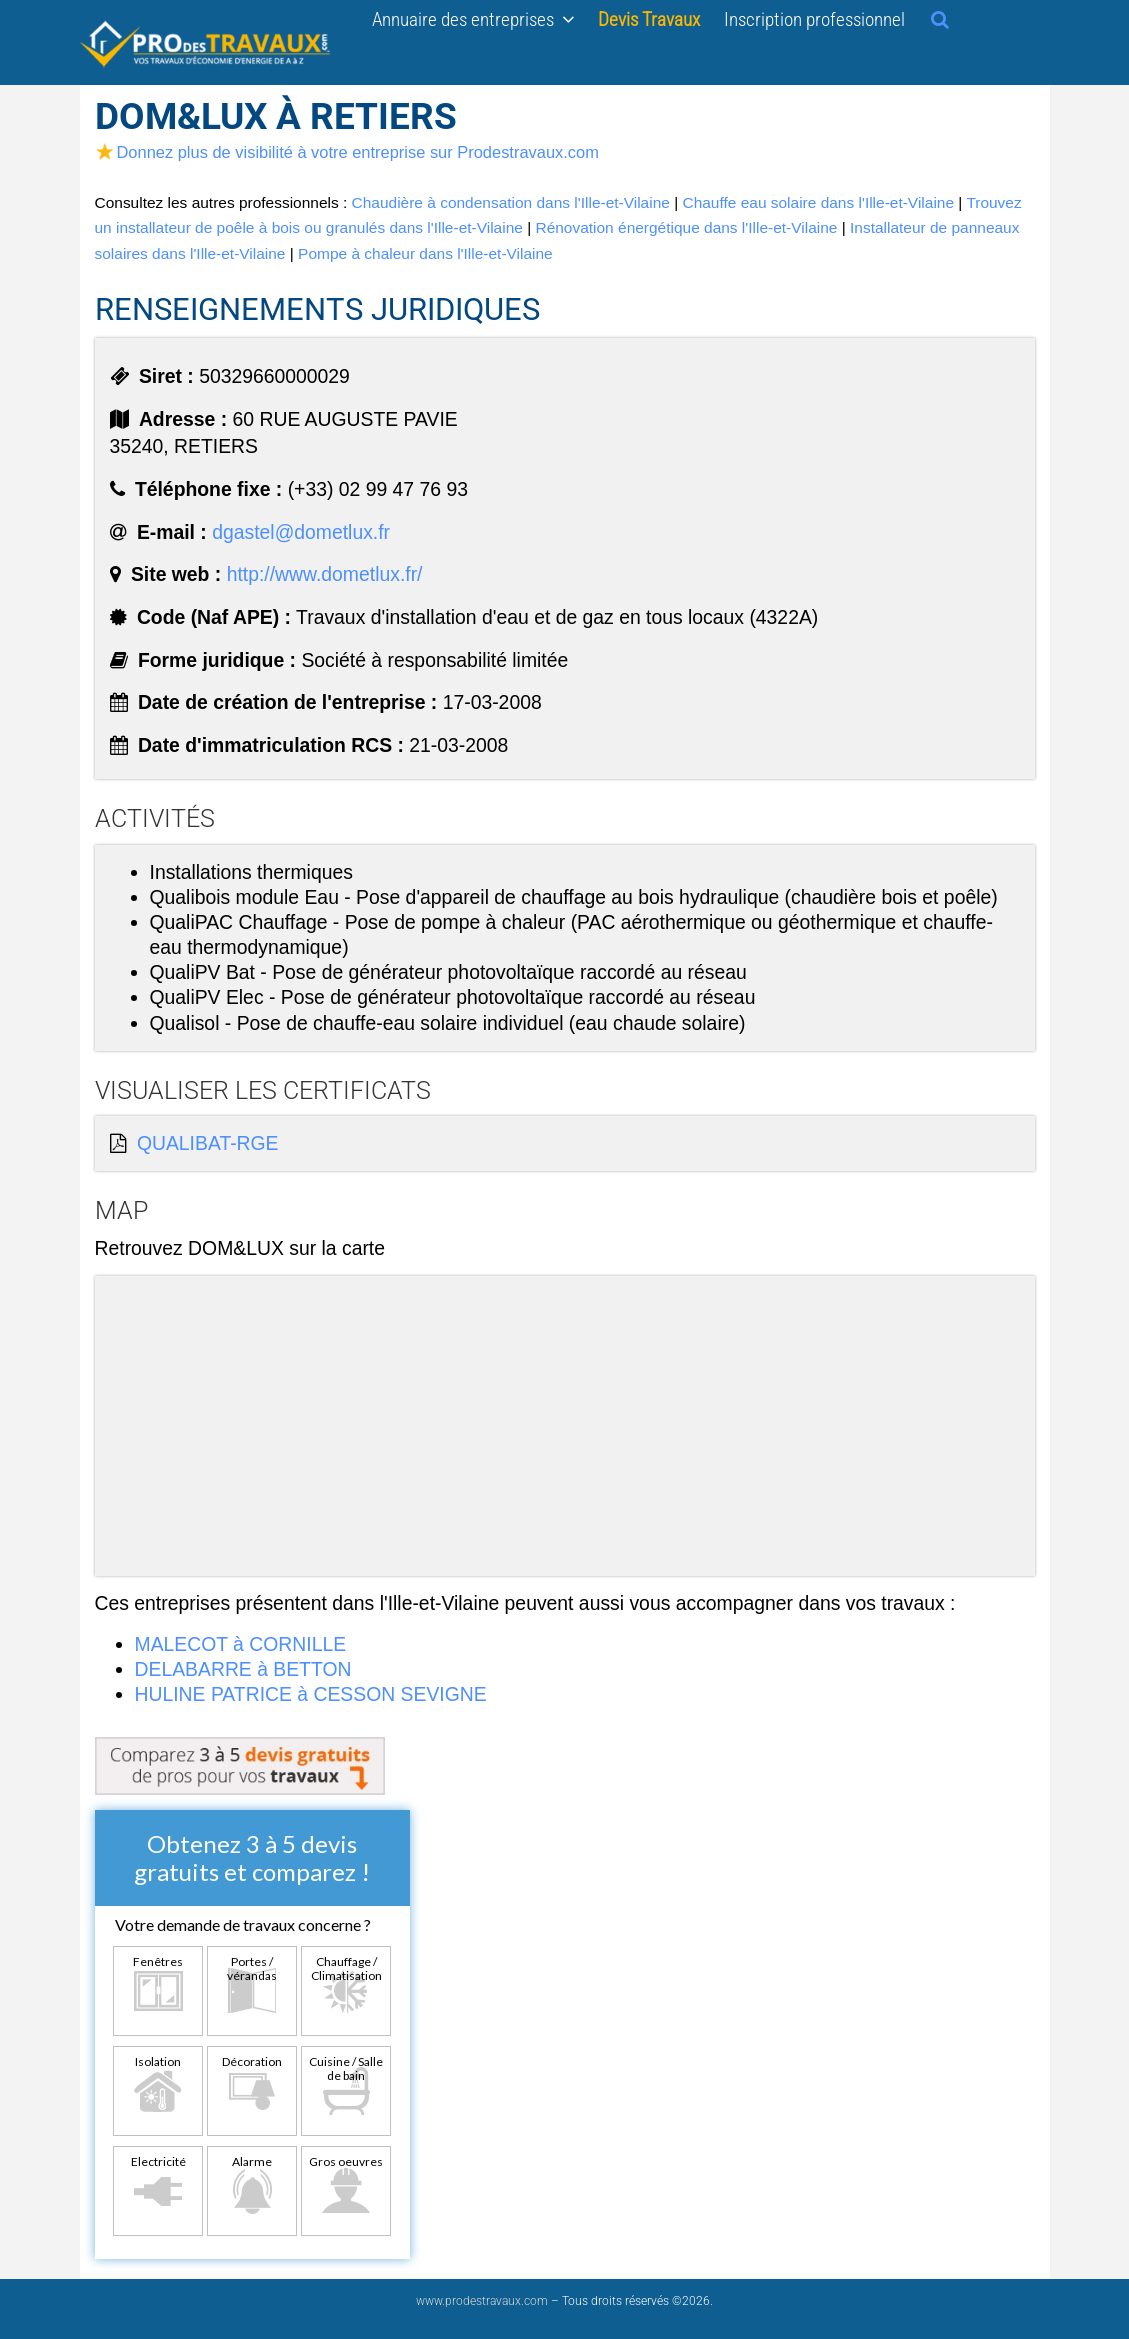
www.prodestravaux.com (482, 2301)
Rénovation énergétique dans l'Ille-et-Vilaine (686, 227)
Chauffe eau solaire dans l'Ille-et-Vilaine (818, 202)
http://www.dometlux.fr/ (325, 574)
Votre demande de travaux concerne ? (243, 1924)
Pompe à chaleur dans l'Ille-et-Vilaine (425, 253)
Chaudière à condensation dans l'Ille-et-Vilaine (511, 202)
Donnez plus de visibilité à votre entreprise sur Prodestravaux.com (347, 152)
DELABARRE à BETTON (243, 1669)
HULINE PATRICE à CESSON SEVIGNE (311, 1694)
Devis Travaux (649, 19)
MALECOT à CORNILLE (241, 1644)
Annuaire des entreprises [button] (473, 19)
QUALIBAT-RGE (208, 1143)
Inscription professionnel (814, 19)
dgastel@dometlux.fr (301, 532)
